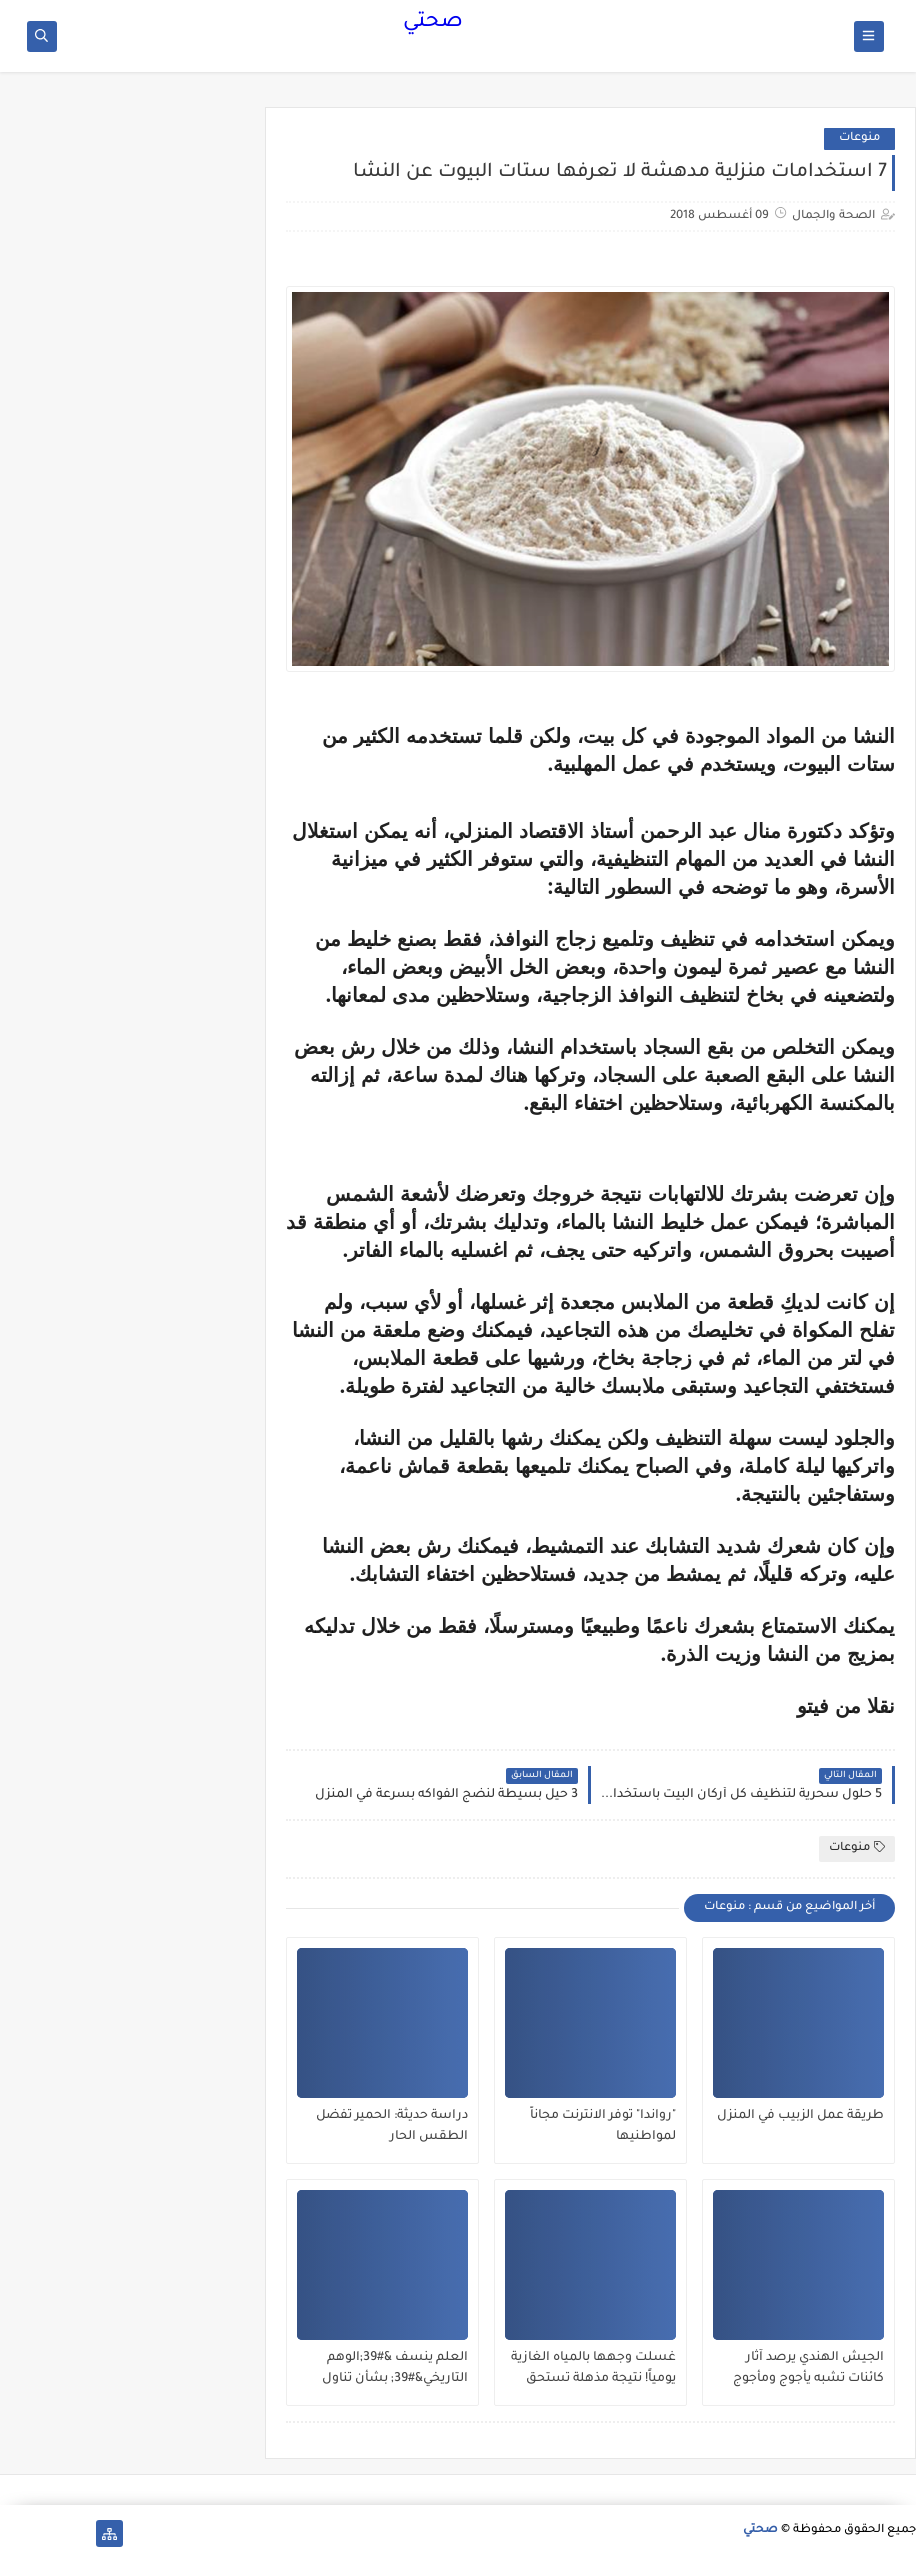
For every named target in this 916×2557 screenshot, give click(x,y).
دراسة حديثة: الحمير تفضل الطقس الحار (392, 2126)
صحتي (433, 23)
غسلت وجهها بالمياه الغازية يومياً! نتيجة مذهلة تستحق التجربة (593, 2369)
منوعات (859, 138)
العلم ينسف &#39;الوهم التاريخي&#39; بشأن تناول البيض (395, 2369)
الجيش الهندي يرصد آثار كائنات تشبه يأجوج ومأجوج (808, 2368)
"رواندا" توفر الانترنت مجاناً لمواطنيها (603, 2126)
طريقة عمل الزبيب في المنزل (800, 2116)
